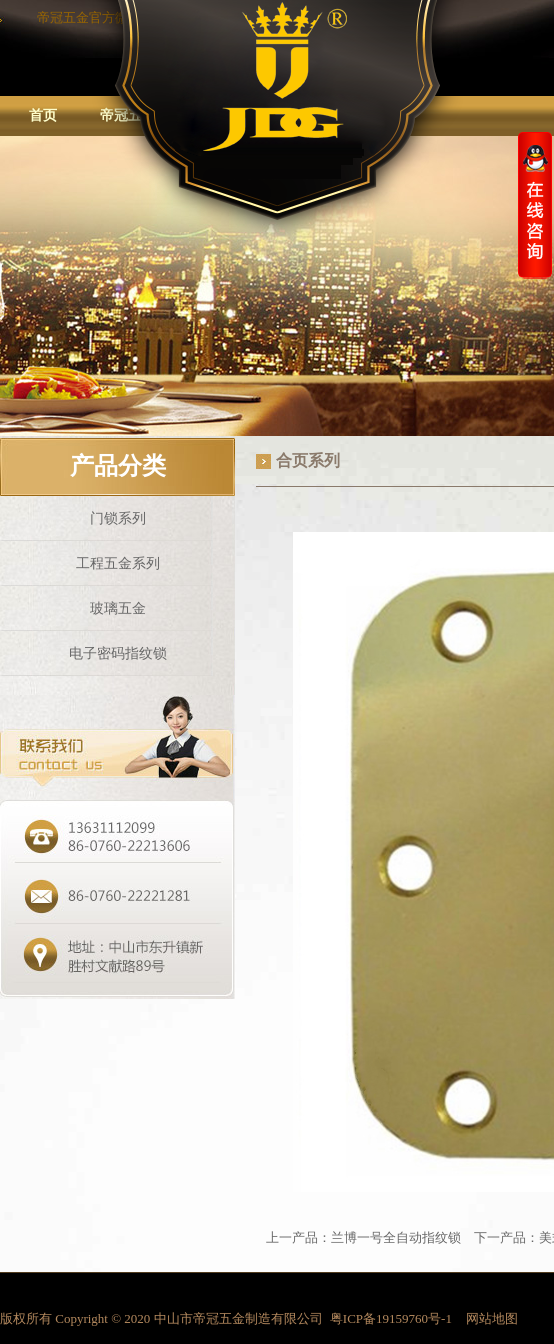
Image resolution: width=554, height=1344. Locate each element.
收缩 (535, 204)
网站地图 (492, 1318)
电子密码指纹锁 (118, 653)
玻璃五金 (118, 608)
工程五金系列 (118, 563)
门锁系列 (118, 518)
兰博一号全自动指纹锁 (397, 1237)
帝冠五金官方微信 (89, 17)
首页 (43, 115)
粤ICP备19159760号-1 (391, 1318)
